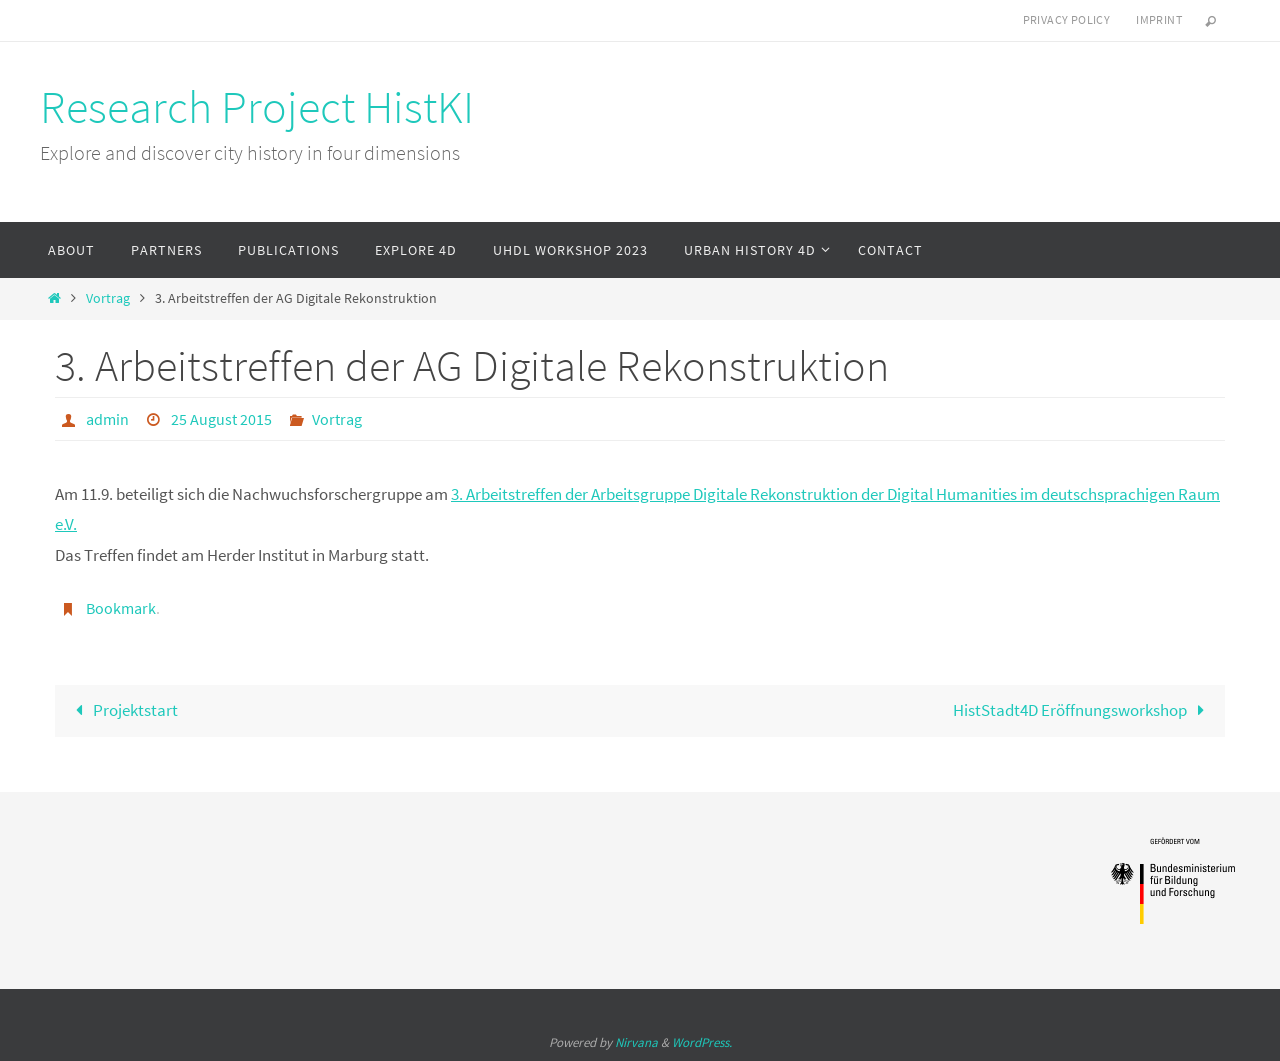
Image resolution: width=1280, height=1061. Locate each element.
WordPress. (702, 1042)
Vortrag (108, 298)
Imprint (1159, 19)
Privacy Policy (1067, 19)
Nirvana (636, 1042)
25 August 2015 (221, 419)
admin (107, 419)
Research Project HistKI (257, 107)
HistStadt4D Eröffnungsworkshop (1083, 710)
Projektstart (123, 710)
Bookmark (121, 608)
